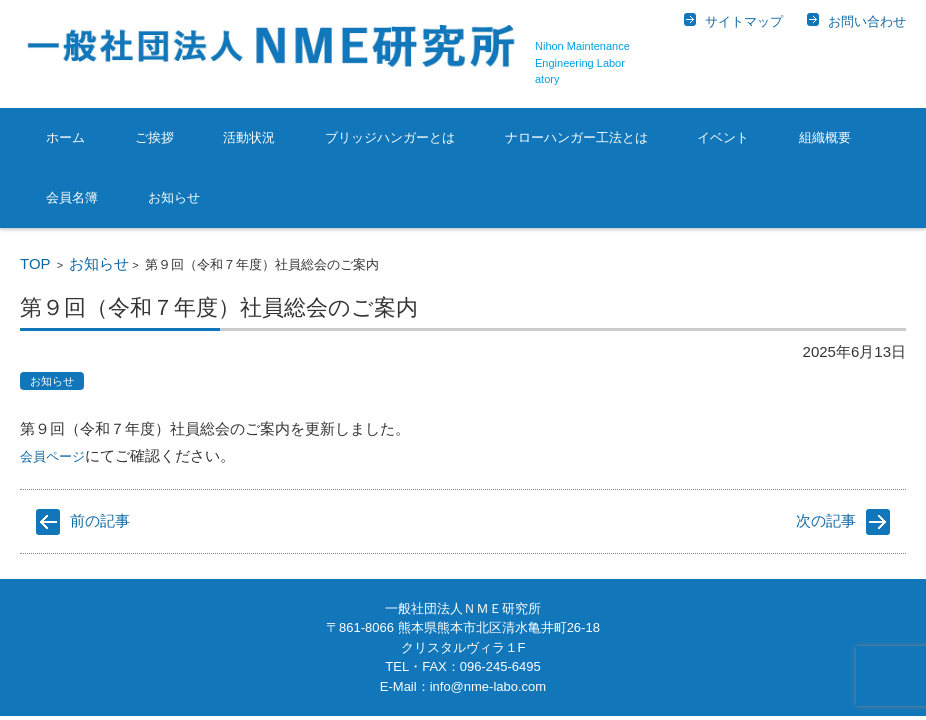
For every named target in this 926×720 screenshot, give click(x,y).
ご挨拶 (154, 137)
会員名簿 (72, 197)
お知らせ (174, 197)
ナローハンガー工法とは (576, 137)
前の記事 (100, 520)
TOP (35, 263)
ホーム (65, 137)
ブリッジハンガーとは (390, 137)
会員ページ (52, 456)
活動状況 (249, 137)
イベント (723, 137)
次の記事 (826, 520)
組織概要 (825, 137)
